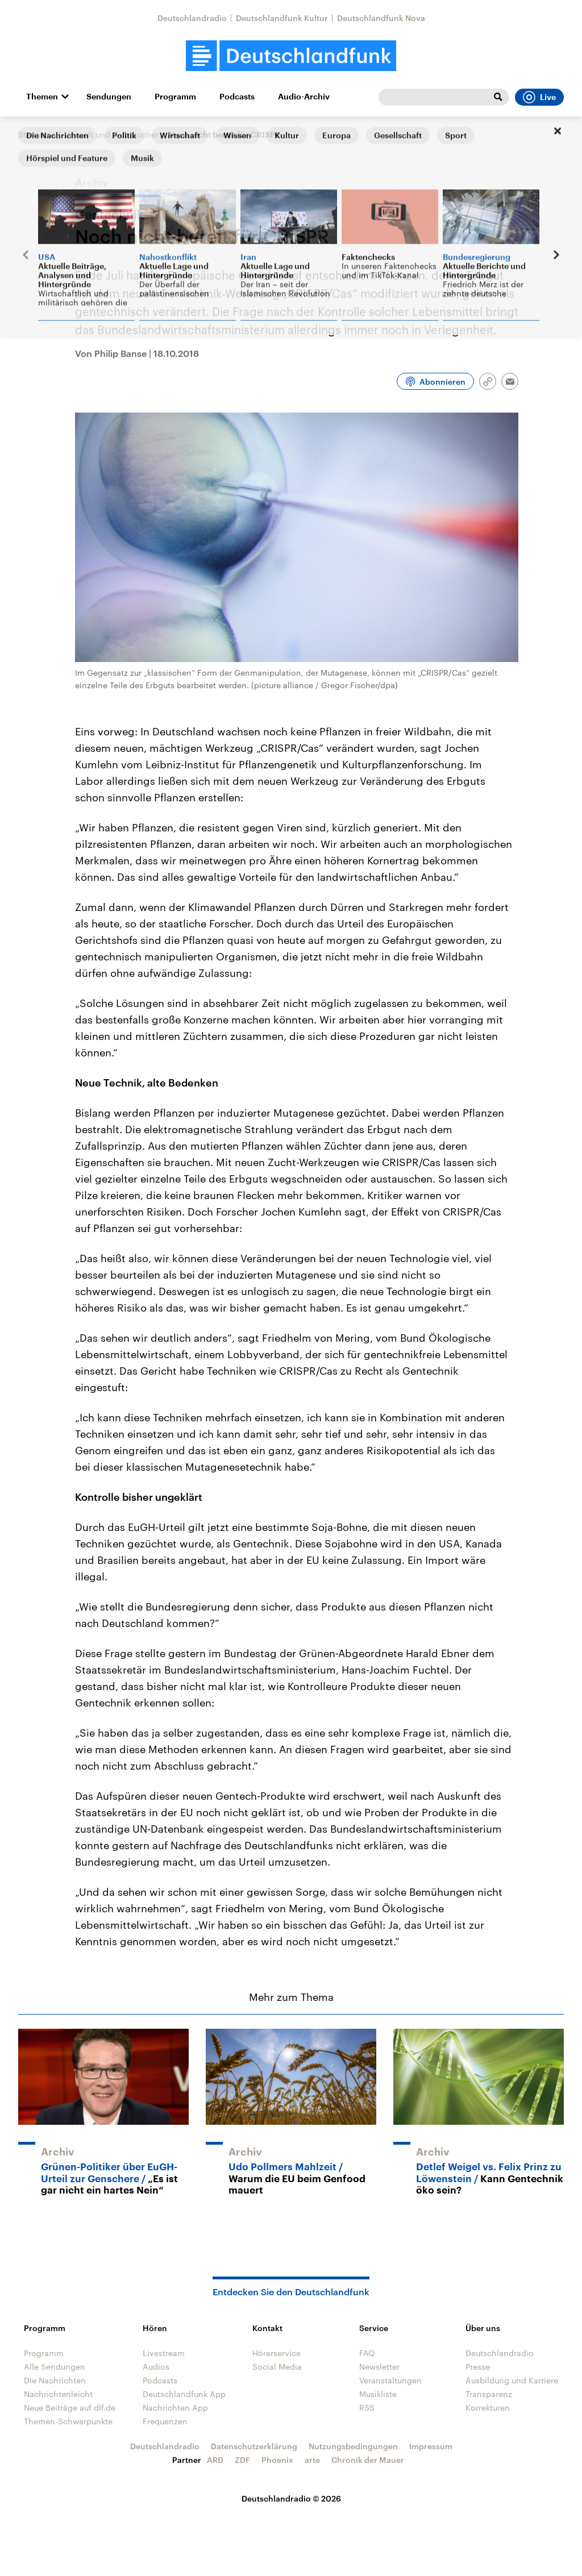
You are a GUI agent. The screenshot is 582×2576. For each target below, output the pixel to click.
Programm (175, 97)
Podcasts (237, 97)
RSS (367, 2407)
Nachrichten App (175, 2407)
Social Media (277, 2366)
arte (312, 2460)
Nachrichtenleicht (58, 2394)
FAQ (367, 2353)
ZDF (242, 2460)
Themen (42, 97)
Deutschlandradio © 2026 (291, 2498)
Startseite (36, 134)
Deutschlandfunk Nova (381, 18)
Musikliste (378, 2394)
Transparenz (488, 2394)
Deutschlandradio (192, 18)
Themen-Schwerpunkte (68, 2421)
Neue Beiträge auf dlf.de (69, 2407)
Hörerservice (276, 2353)
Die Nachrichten (55, 2380)
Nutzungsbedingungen (353, 2446)
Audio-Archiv (304, 97)
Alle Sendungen (54, 2366)
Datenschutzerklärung (254, 2446)
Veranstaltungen (390, 2380)
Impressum (430, 2446)
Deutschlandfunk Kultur (282, 18)
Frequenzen (165, 2421)
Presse (477, 2366)
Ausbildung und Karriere (511, 2380)
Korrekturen (487, 2407)
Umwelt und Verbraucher (111, 134)
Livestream (164, 2353)
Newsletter (379, 2366)
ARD (215, 2460)
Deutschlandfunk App (184, 2394)
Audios (156, 2366)
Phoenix (277, 2460)
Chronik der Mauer (367, 2460)
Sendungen (108, 97)
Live (539, 97)
